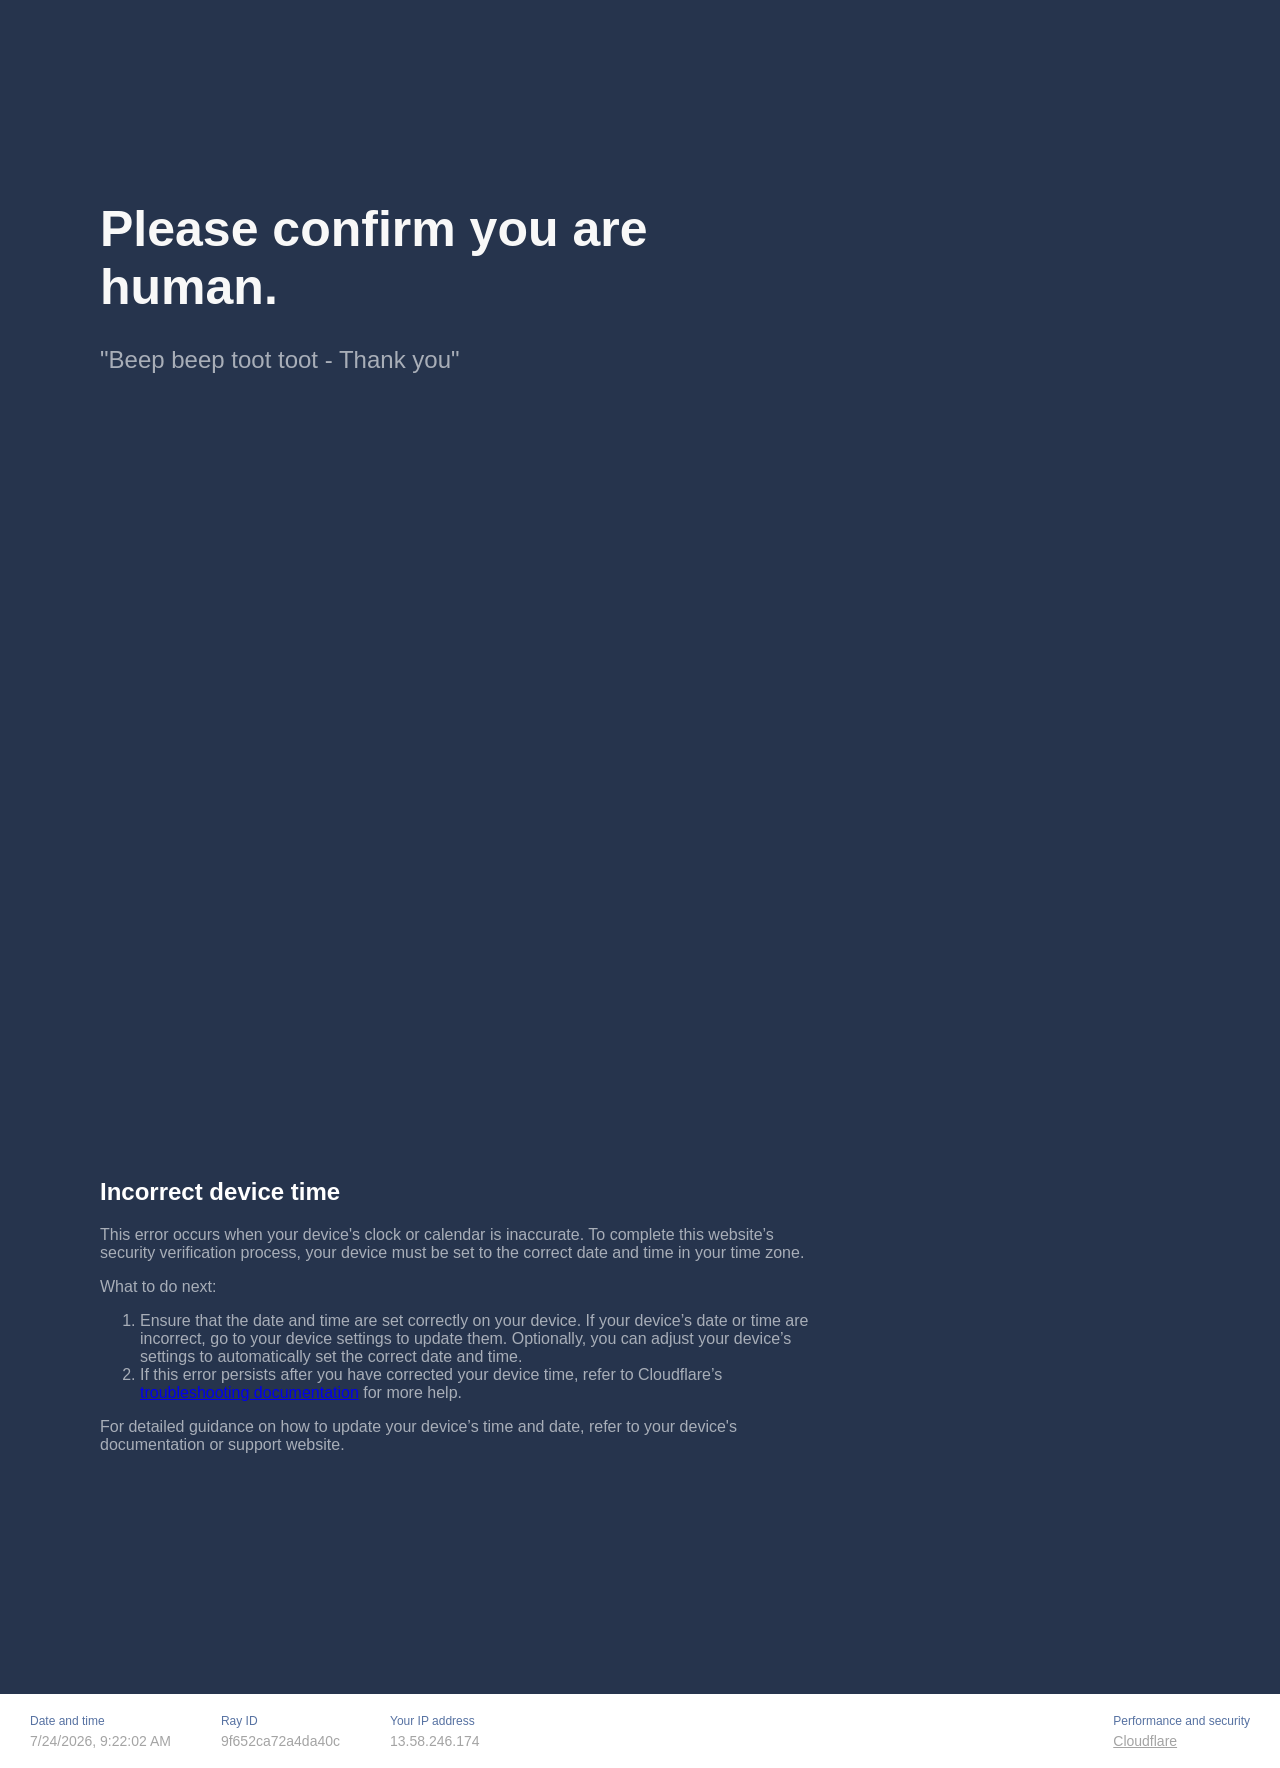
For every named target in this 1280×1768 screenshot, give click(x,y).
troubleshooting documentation (249, 1392)
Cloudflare (1145, 1741)
